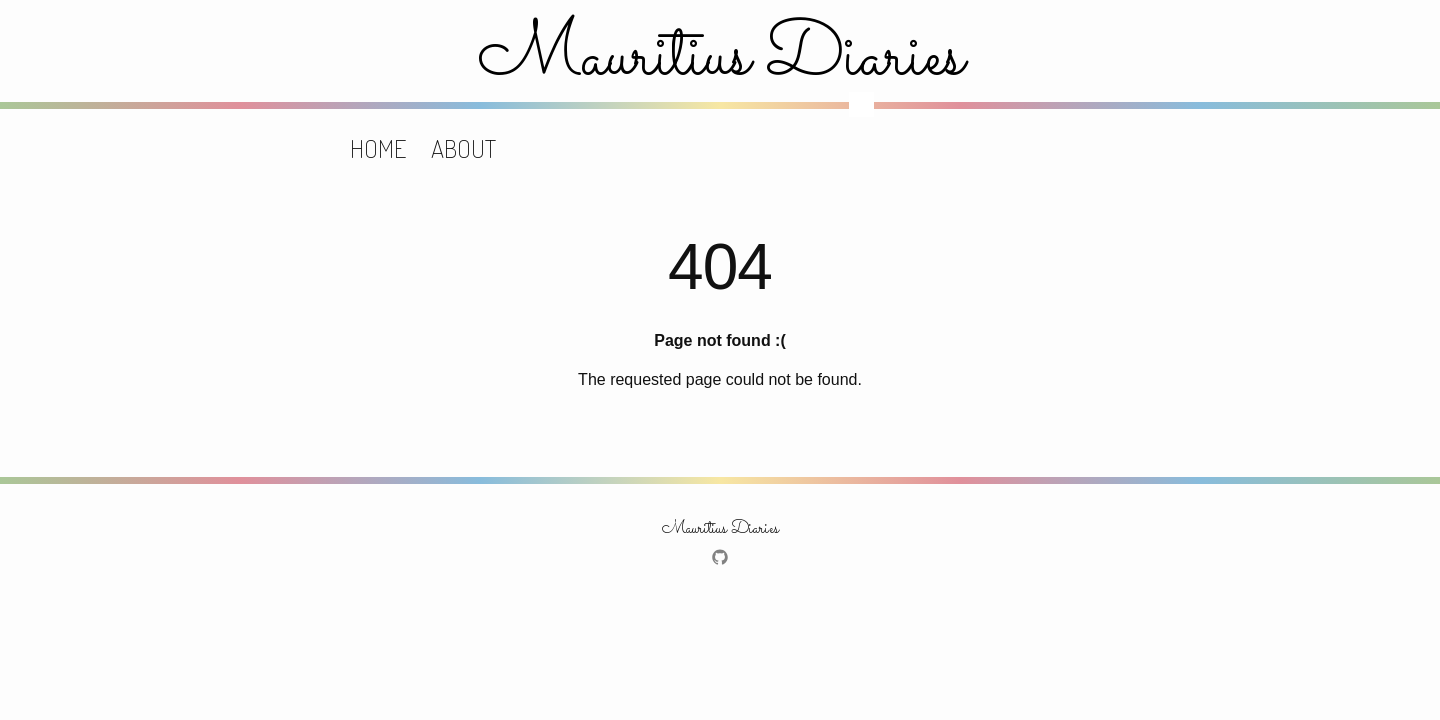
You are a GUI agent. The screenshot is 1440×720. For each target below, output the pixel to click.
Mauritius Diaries (720, 58)
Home (378, 148)
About (463, 148)
